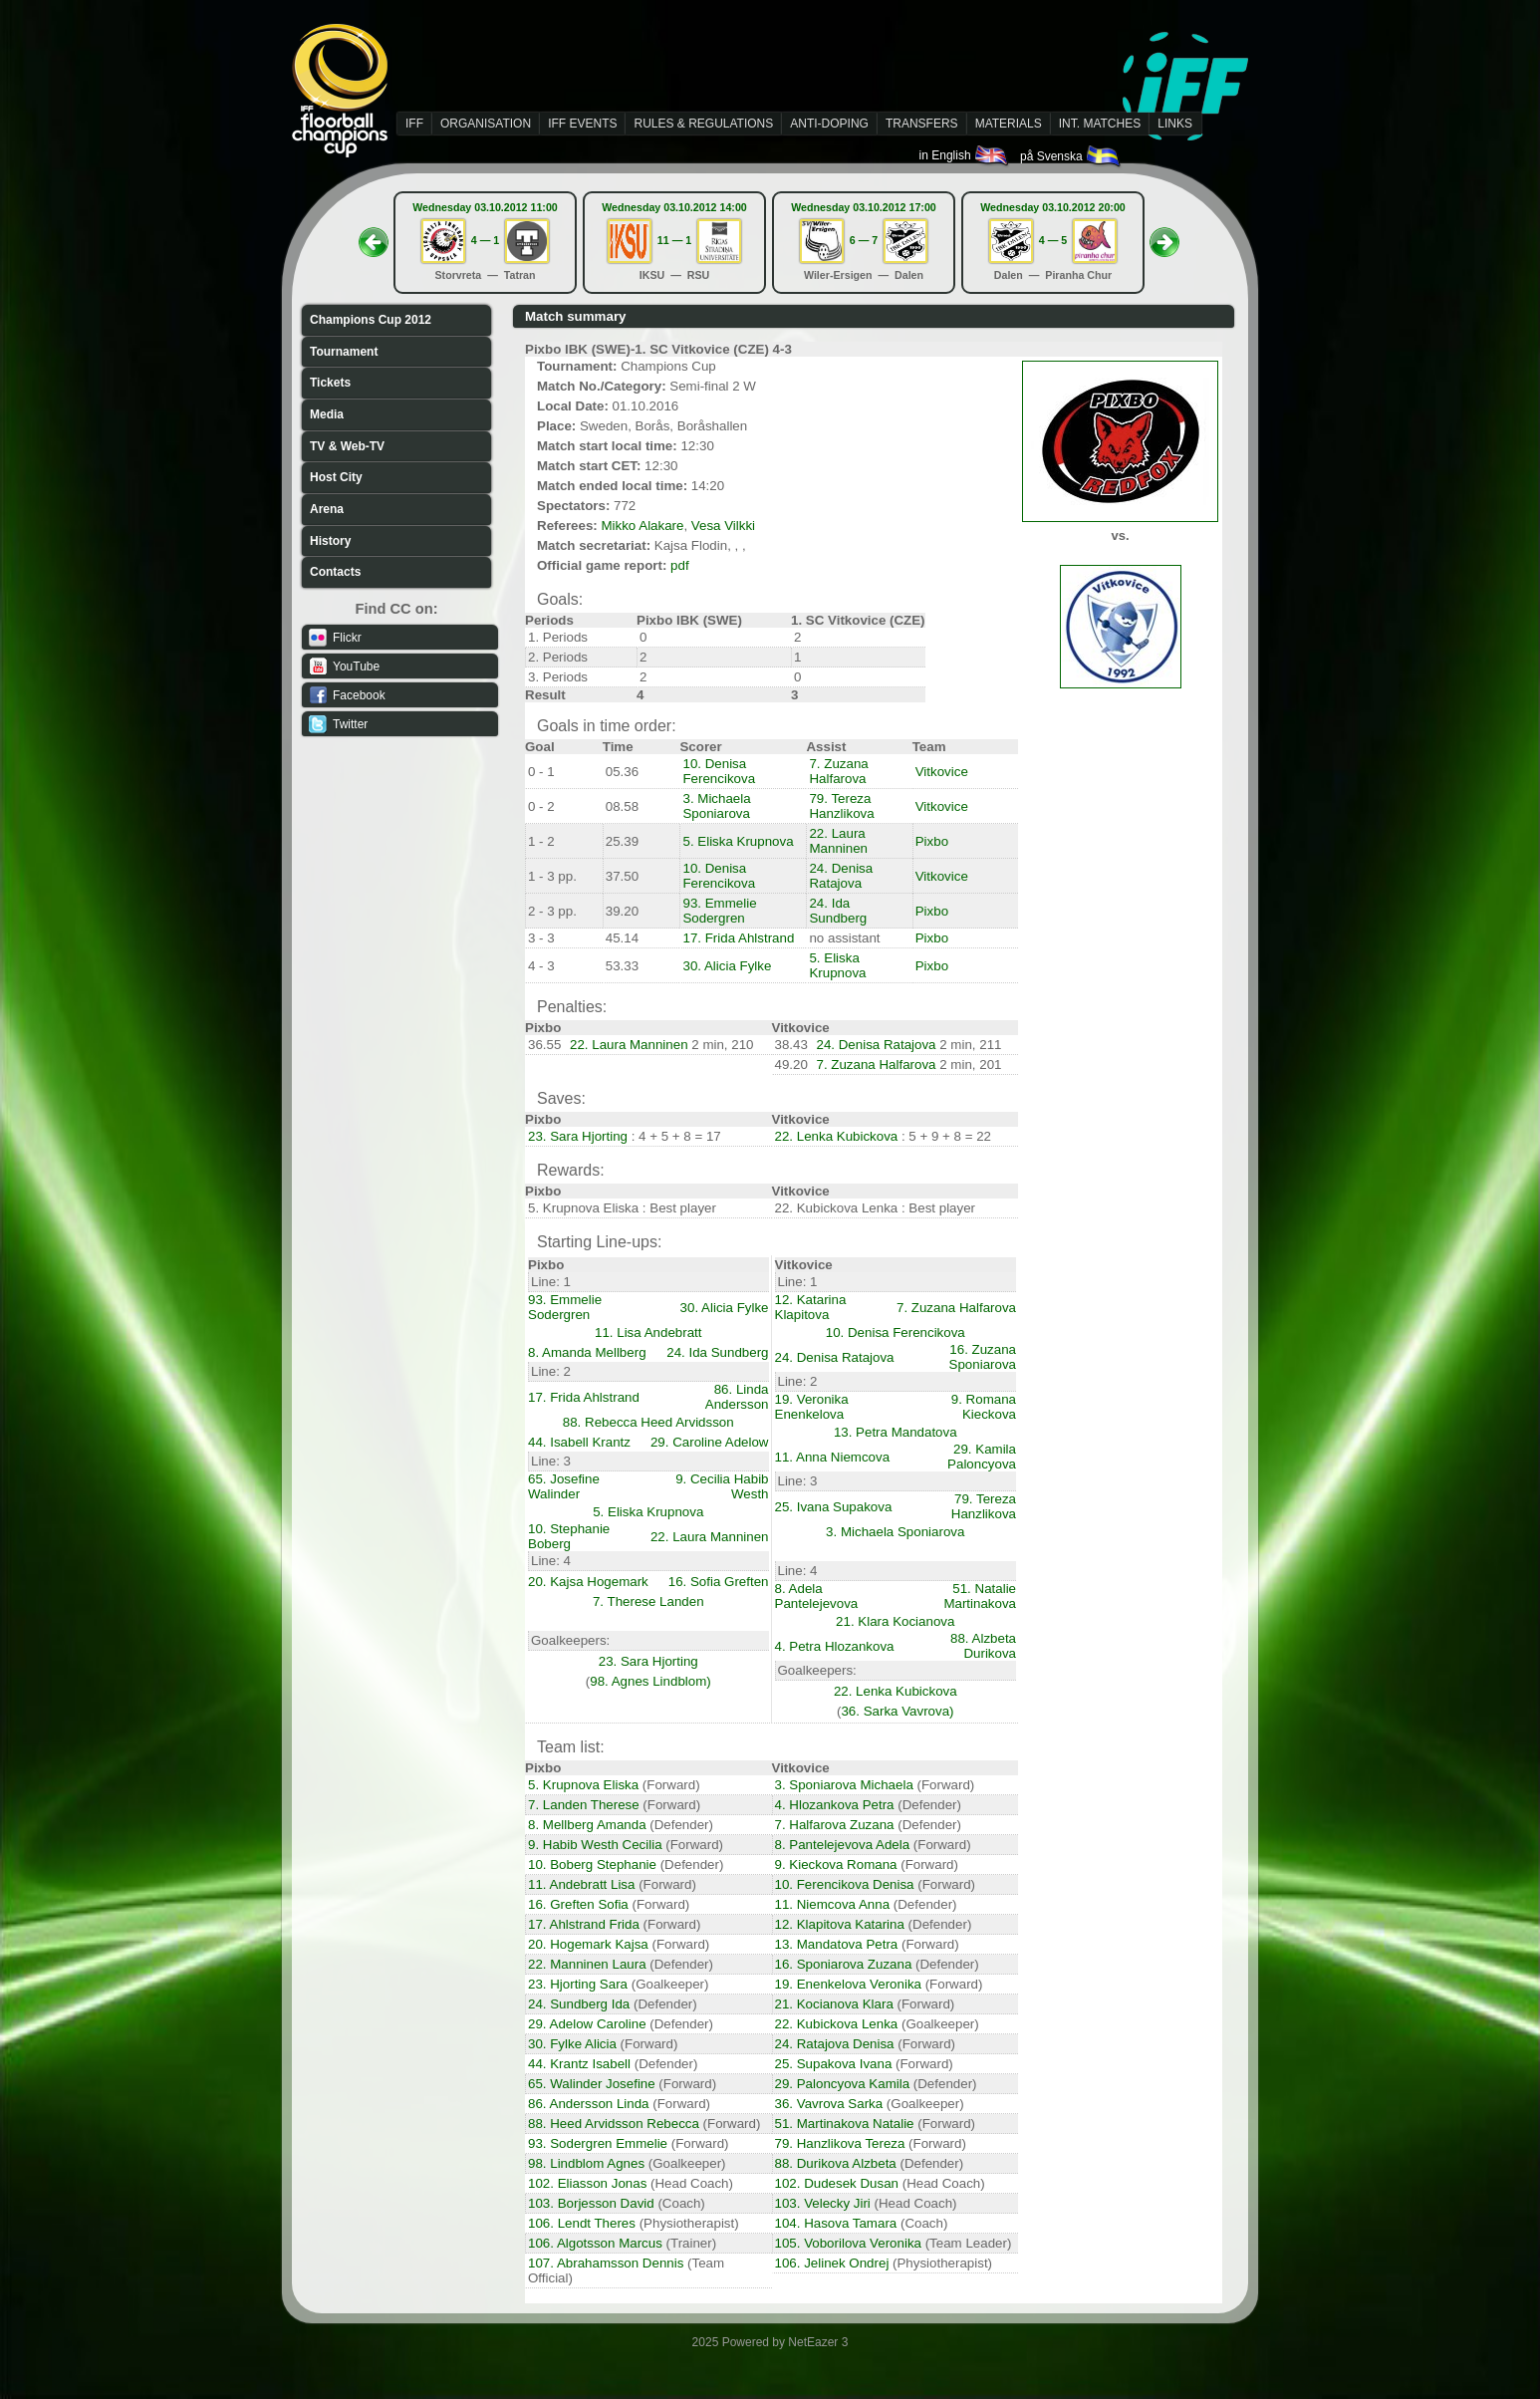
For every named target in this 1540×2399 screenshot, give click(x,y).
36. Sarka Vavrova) (897, 1711)
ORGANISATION (485, 124)
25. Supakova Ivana (834, 2063)
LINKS (1174, 124)
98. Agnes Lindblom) (650, 1681)
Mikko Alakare (642, 525)
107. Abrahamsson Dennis (605, 2263)
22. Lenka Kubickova (836, 1136)
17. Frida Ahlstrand (738, 938)
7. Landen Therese (584, 1804)
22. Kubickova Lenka (836, 2023)
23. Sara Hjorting (578, 1136)
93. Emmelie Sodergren (719, 911)
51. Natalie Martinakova (979, 1596)
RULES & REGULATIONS (703, 124)
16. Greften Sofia (578, 1904)
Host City (336, 477)
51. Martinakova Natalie (844, 2123)
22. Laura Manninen (838, 841)
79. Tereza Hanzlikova (841, 806)
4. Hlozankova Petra (835, 1804)
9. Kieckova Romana (836, 1864)
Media (327, 414)
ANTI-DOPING (829, 124)
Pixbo (931, 841)
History (330, 541)
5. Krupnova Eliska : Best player (622, 1207)
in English (964, 155)
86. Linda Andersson (737, 1397)
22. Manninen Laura (587, 1964)
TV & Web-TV (347, 446)
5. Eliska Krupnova (737, 841)
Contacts (335, 572)
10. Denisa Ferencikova (718, 771)
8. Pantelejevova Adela (842, 1844)
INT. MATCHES (1100, 124)
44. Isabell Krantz (579, 1442)
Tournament (344, 352)
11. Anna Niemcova (833, 1457)
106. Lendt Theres (582, 2223)
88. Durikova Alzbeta (836, 2163)
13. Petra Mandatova (895, 1432)
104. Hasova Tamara (836, 2223)
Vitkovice (941, 771)
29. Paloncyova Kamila (842, 2083)
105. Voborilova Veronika (848, 2243)
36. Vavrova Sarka (829, 2103)
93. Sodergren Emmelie (597, 2143)
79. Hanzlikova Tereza (840, 2143)
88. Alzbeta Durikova (983, 1646)
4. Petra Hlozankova (835, 1646)
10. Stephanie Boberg (569, 1536)
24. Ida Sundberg (838, 911)
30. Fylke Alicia (572, 2043)
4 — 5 (1053, 240)
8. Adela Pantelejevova (817, 1596)
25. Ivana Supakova (834, 1506)
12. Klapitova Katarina (839, 1924)
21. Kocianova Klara (834, 2004)
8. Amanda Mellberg (587, 1352)
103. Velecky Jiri (823, 2203)
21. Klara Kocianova (895, 1621)
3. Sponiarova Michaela (844, 1784)
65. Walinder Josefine (591, 2083)
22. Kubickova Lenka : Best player (875, 1207)
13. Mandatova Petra (836, 1944)
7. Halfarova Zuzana (835, 1824)
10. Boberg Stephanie (592, 1864)
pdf (679, 565)
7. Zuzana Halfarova (838, 771)
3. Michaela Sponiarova (716, 806)
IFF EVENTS (582, 124)
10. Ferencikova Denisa (844, 1884)
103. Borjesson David (591, 2203)
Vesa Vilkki (723, 525)
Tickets (330, 383)
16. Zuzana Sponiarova (982, 1357)
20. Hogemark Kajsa (588, 1944)
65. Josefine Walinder (564, 1486)
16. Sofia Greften (718, 1581)
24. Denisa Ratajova (841, 876)
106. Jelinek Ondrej (832, 2263)
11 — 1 (674, 240)
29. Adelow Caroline (587, 2023)
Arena (327, 509)
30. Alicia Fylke (726, 965)
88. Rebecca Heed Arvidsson (648, 1422)
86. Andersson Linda (588, 2103)
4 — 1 (485, 240)
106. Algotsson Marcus (595, 2243)
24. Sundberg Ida (579, 2004)
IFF (414, 124)
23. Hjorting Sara (578, 1984)
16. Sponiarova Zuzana (843, 1964)
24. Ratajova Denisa (835, 2043)
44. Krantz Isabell (579, 2063)
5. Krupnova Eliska (583, 1784)
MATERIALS (1008, 124)
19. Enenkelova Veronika (848, 1984)
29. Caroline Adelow (709, 1442)
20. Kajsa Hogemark (588, 1581)
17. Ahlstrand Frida (584, 1924)
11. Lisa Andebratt (648, 1332)
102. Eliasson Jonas (587, 2183)
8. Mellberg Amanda (587, 1824)
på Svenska (1071, 156)
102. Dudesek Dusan (836, 2183)
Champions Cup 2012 (370, 320)
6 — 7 (864, 240)
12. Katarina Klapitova (811, 1307)
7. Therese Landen (648, 1601)
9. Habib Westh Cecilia (595, 1844)
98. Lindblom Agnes (586, 2163)
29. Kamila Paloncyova (981, 1456)
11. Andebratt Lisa (581, 1884)
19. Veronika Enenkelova (812, 1407)
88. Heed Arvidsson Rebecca (613, 2123)
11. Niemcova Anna (833, 1904)
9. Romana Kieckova (983, 1407)
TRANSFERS (922, 124)
